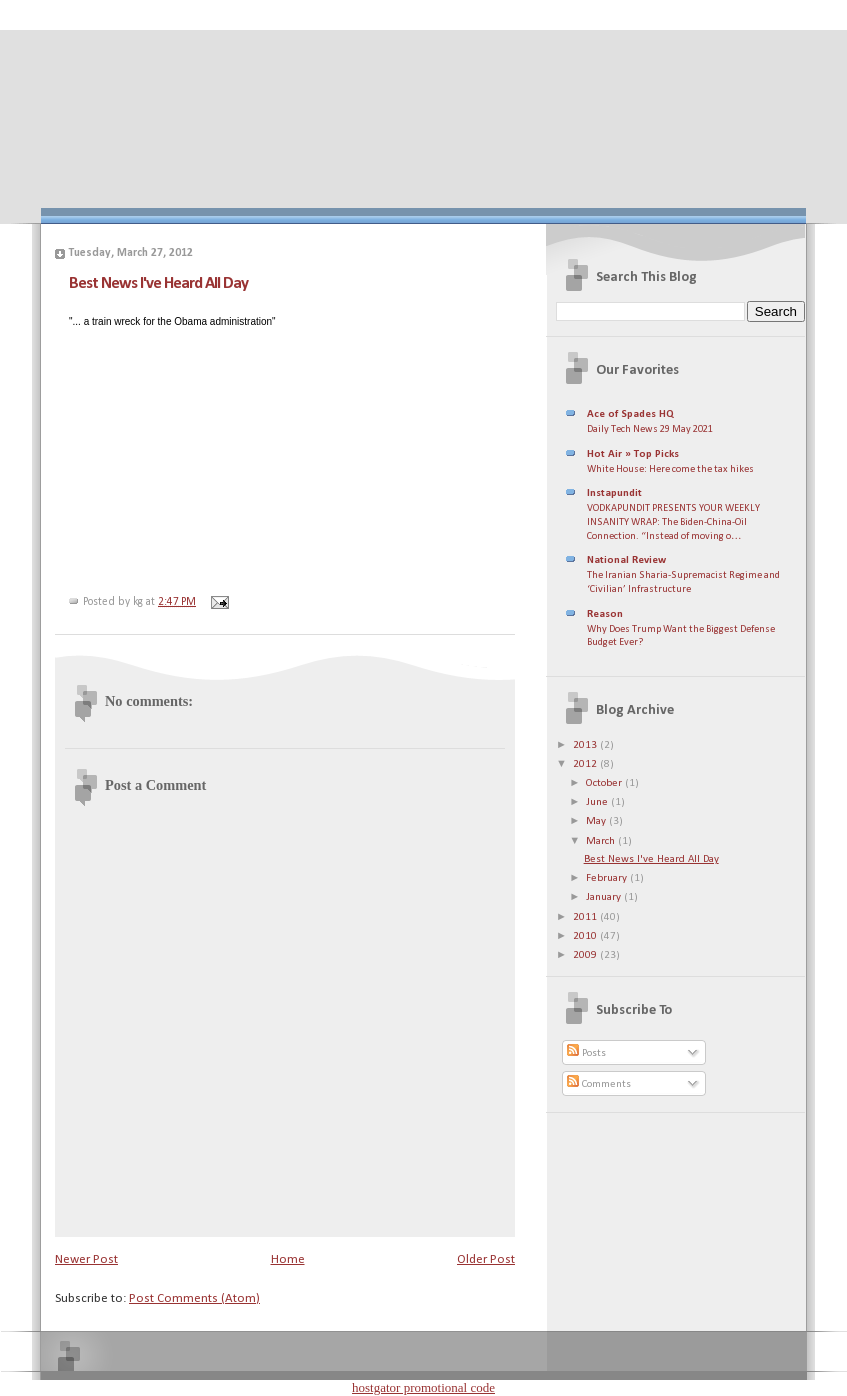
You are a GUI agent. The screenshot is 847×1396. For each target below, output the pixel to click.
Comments (599, 1084)
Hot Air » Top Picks (633, 454)
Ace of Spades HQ (630, 414)
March (602, 841)
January (605, 897)
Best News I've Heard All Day (158, 283)
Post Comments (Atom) (194, 1298)
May (597, 821)
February (608, 878)
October (605, 783)
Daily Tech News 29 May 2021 (650, 429)
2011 (586, 917)
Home (288, 1259)
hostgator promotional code (423, 1387)
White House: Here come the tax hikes (670, 469)
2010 (586, 936)
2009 (586, 955)
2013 (586, 745)
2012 (586, 764)
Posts (586, 1053)
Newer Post (86, 1259)
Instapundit (614, 493)
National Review (626, 560)
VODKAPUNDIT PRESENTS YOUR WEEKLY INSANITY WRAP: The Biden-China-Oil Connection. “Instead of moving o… (673, 522)
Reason (605, 614)
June (598, 802)
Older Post (486, 1259)
